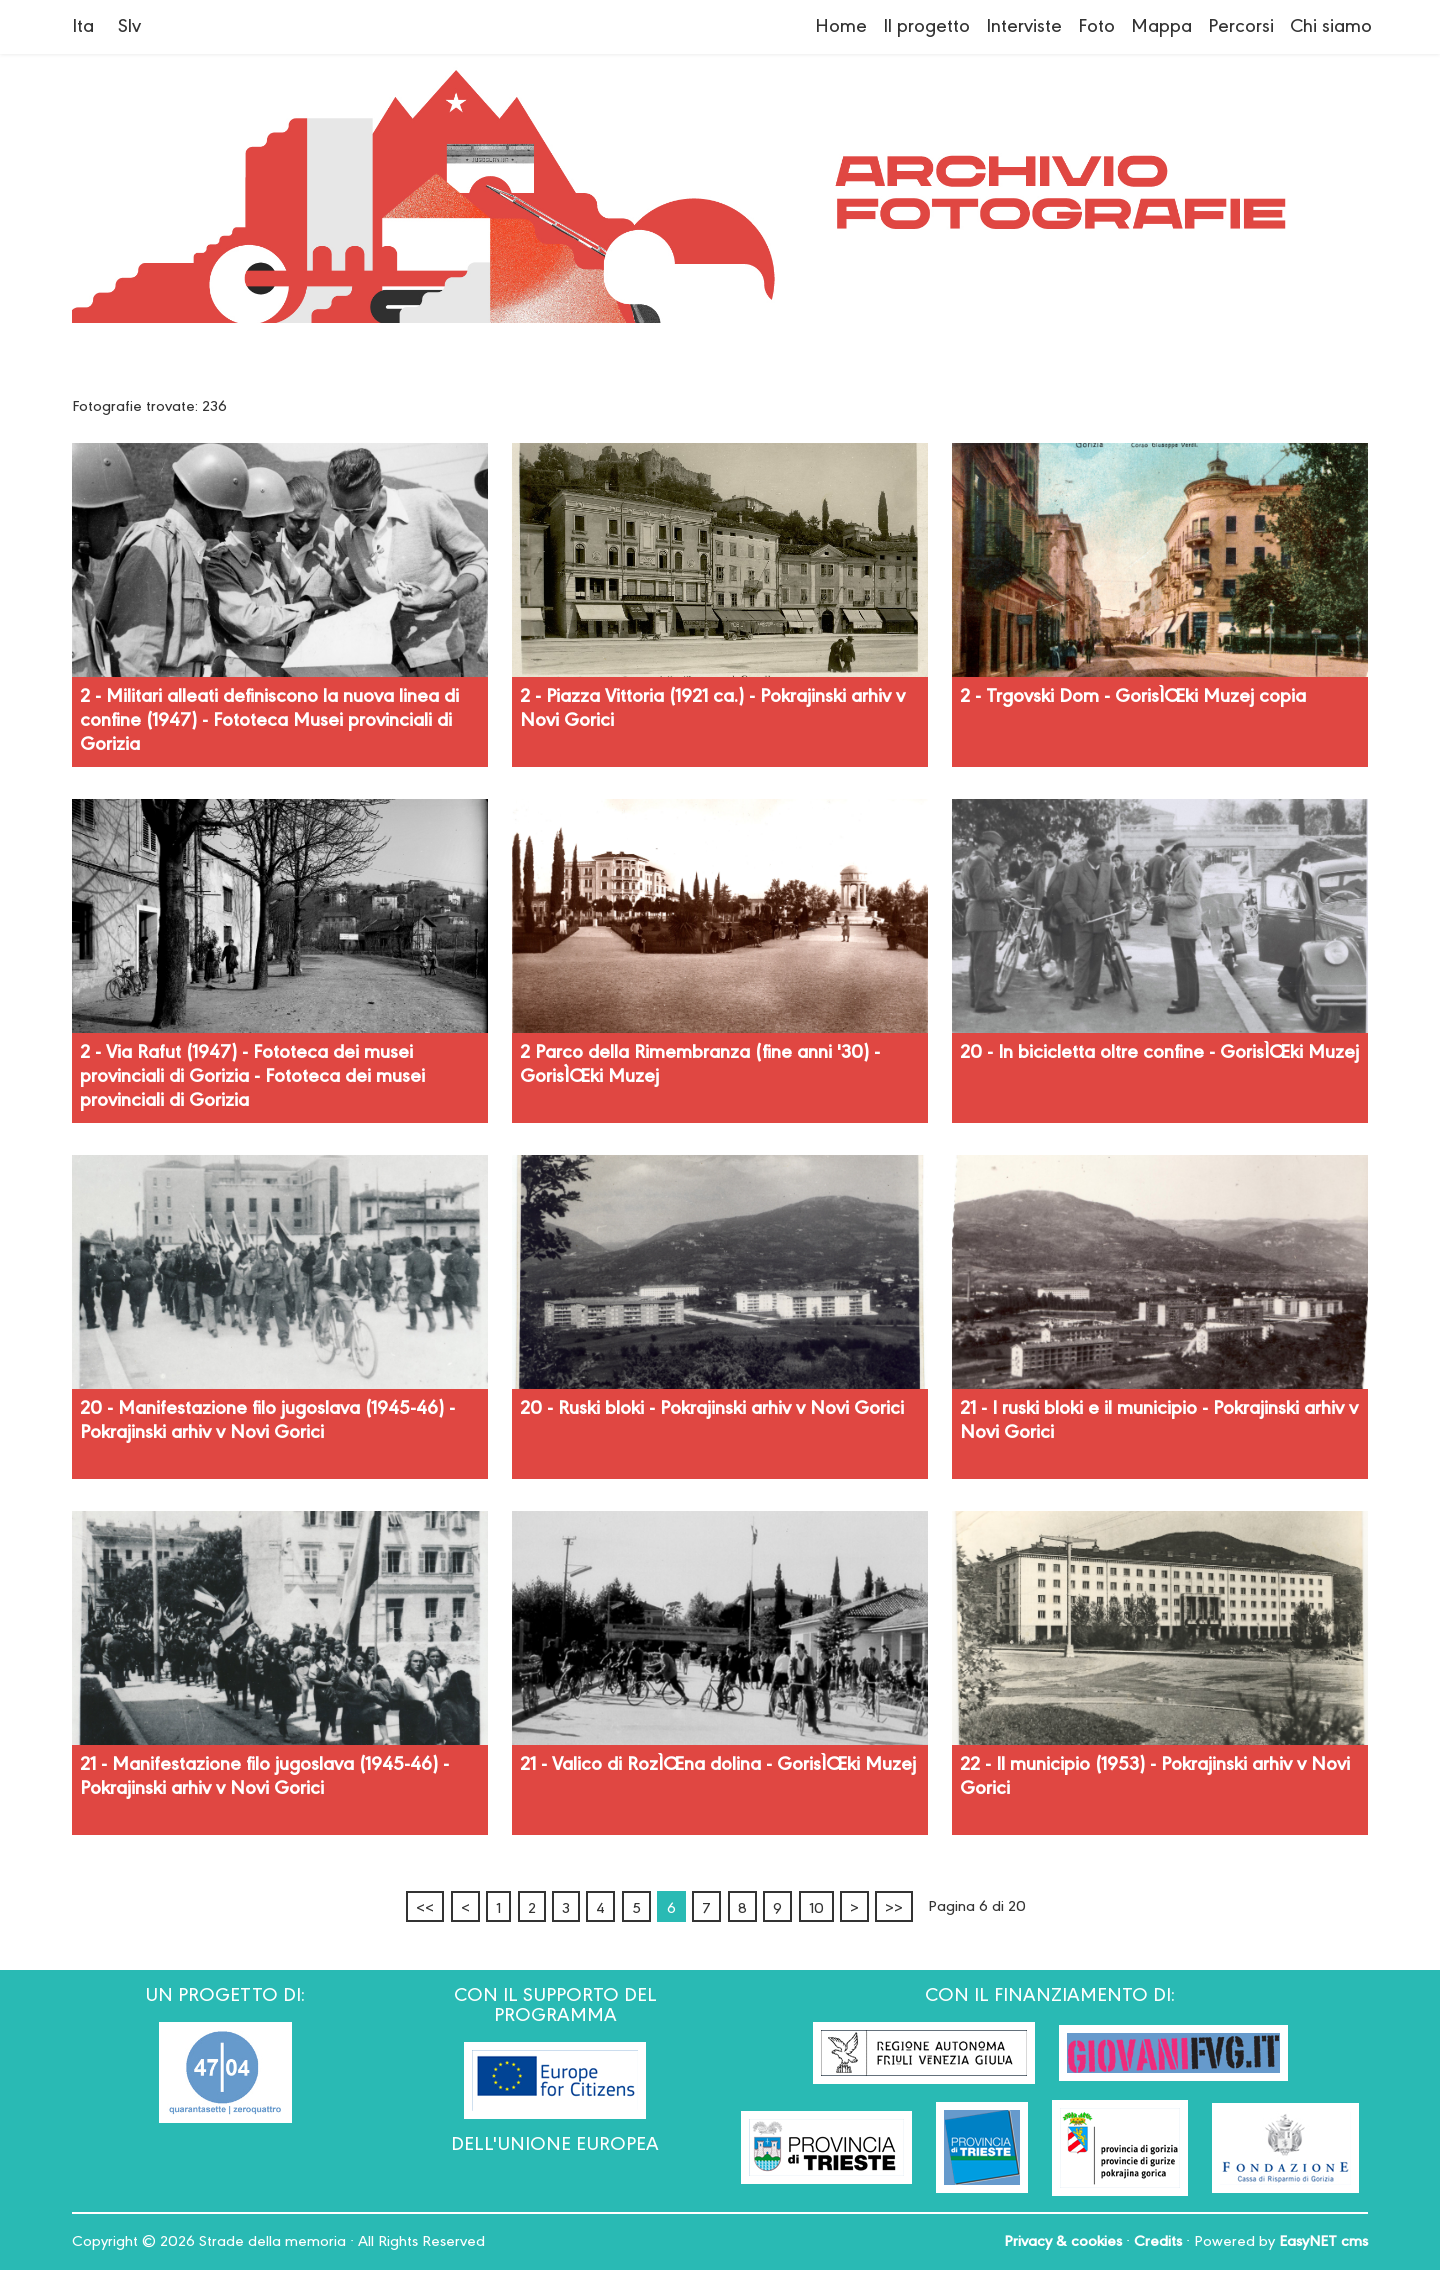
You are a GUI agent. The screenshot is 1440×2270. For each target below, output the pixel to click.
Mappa (1161, 27)
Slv (129, 27)
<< (425, 1909)
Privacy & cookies (1063, 2242)
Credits (1158, 2242)
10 (816, 1909)
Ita (83, 27)
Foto (1096, 27)
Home (841, 27)
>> (894, 1909)
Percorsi (1241, 27)
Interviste (1024, 27)
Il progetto (926, 27)
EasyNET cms (1323, 2242)
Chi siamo (1331, 27)
